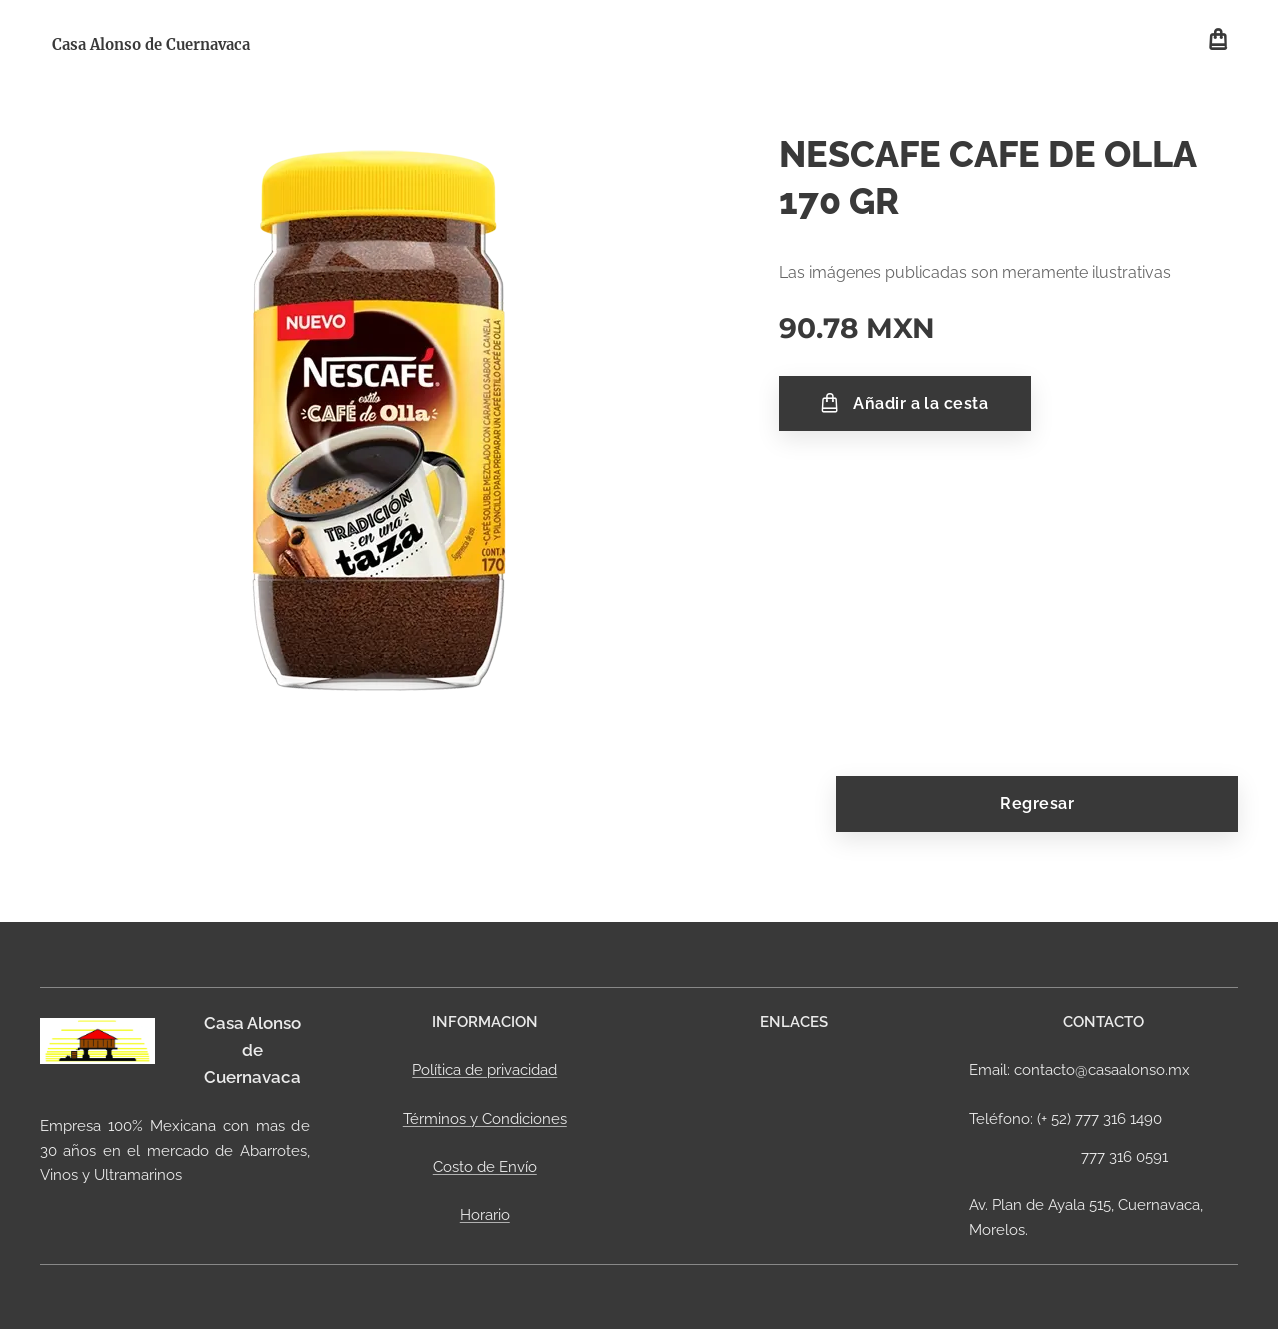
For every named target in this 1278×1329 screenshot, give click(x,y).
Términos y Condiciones (484, 1118)
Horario (484, 1215)
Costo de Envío (484, 1167)
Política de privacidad (484, 1070)
